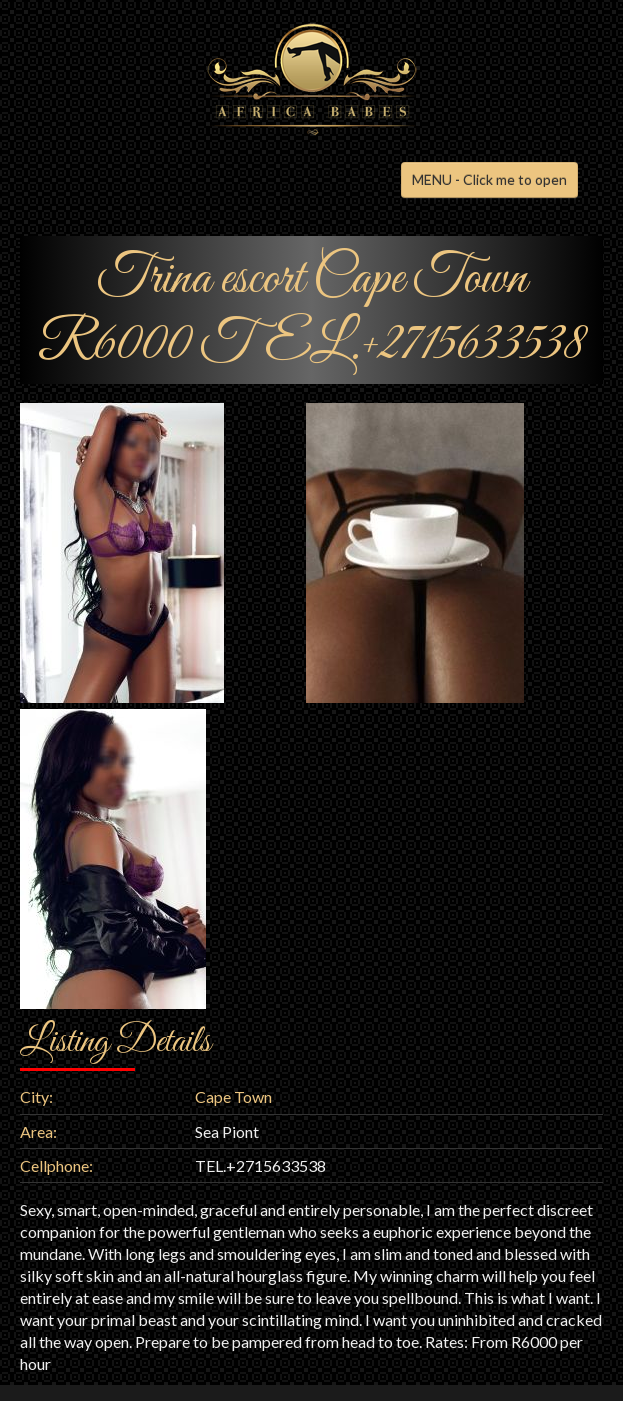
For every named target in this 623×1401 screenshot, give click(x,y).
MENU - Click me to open (489, 179)
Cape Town (233, 1096)
